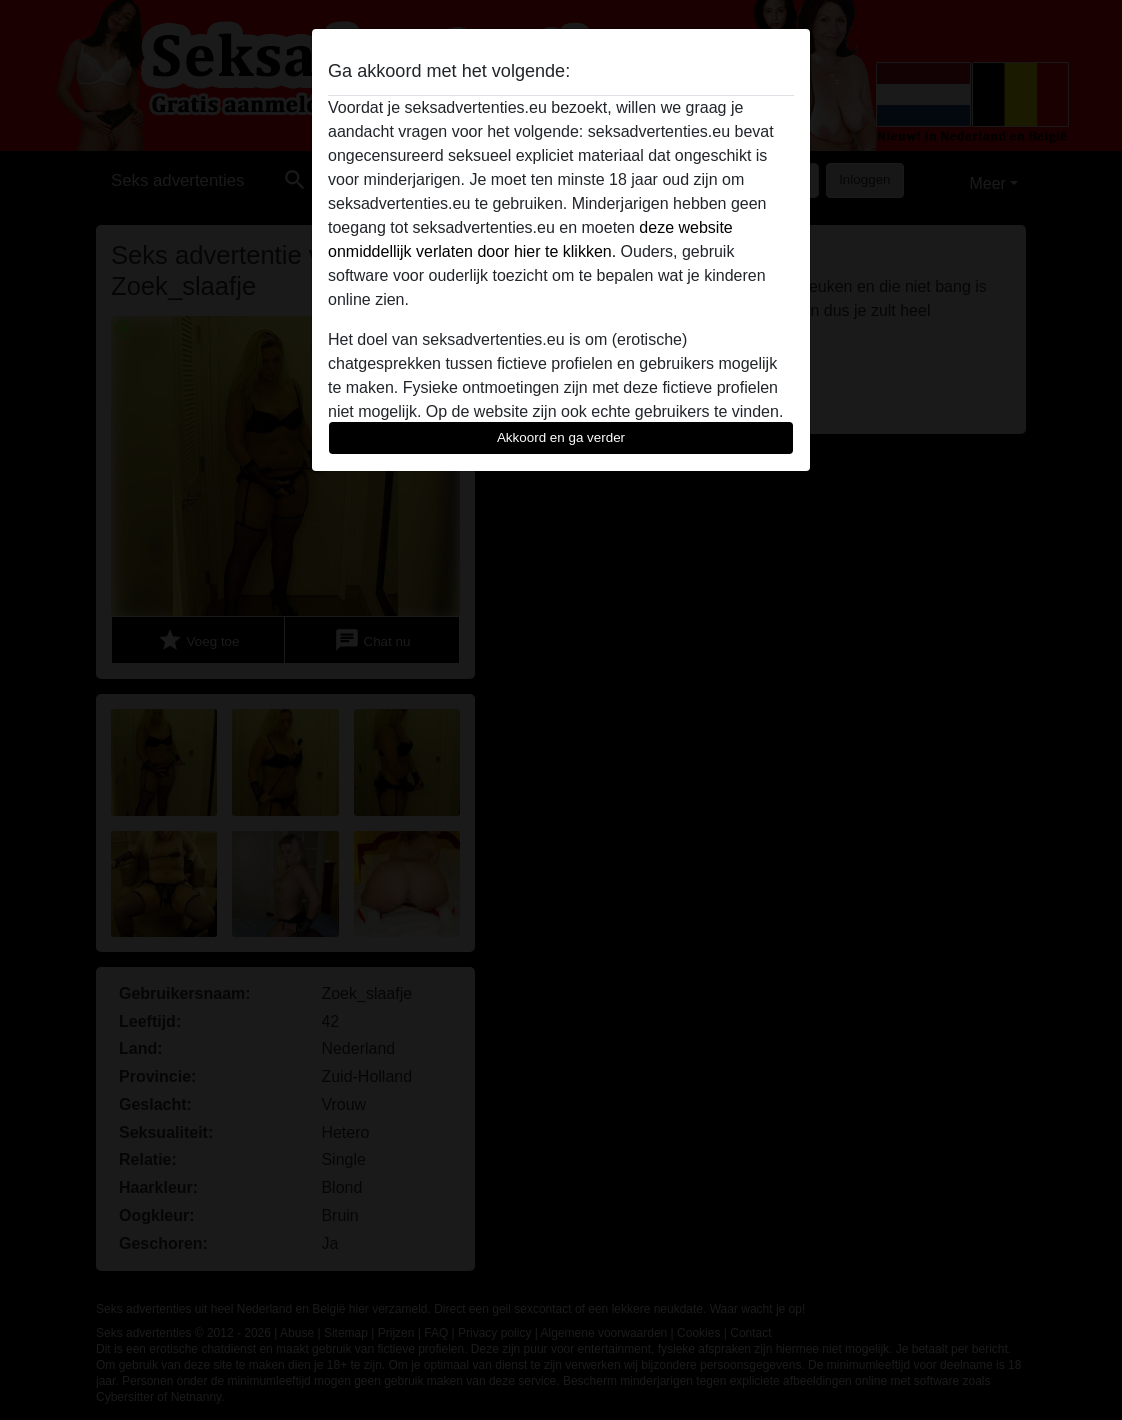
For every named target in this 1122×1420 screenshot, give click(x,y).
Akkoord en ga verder (561, 437)
